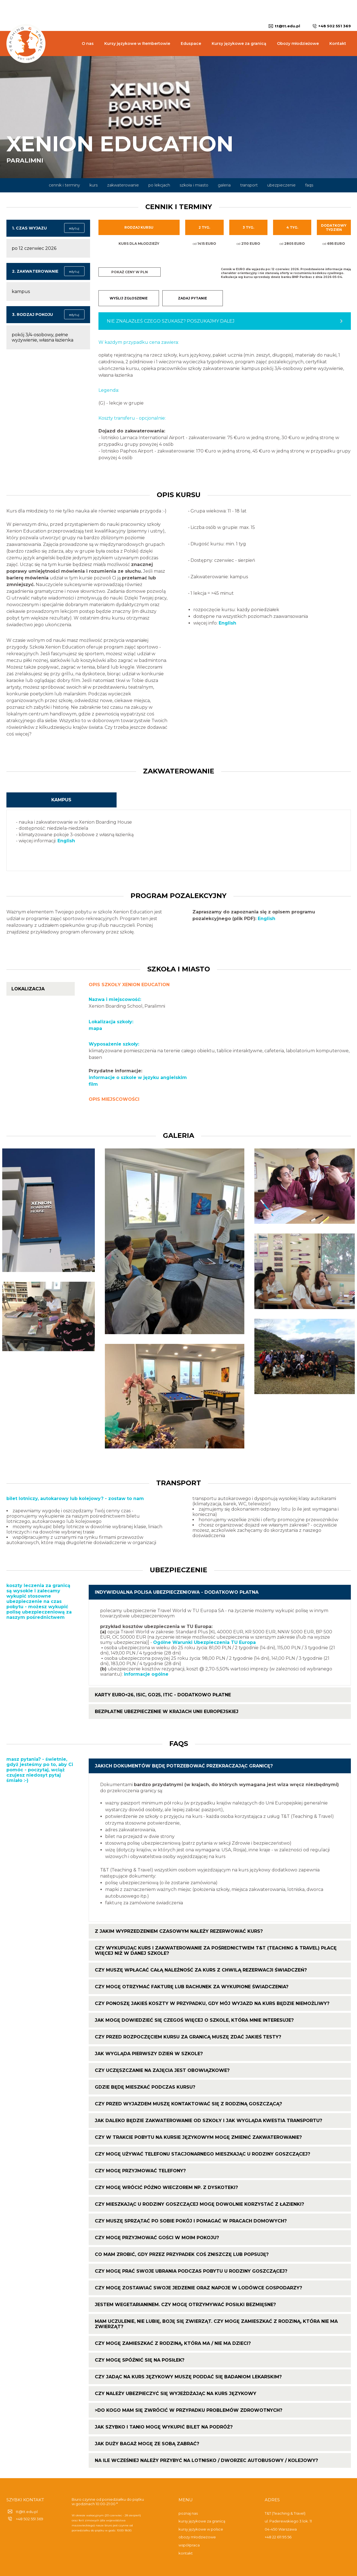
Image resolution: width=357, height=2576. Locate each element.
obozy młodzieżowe (197, 2537)
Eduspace (191, 43)
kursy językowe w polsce (200, 2529)
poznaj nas (188, 2513)
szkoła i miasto (194, 185)
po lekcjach (159, 185)
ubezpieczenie (281, 185)
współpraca (189, 2545)
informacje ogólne (146, 1674)
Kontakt (337, 43)
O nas (88, 43)
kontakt (185, 2553)
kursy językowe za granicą (201, 2521)
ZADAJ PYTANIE (192, 298)
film (93, 1084)
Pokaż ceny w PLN (129, 272)
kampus (61, 799)
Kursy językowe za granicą (239, 43)
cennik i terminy (64, 185)
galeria (224, 185)
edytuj (74, 228)
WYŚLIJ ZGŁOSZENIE (129, 298)
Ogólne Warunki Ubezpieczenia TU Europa (204, 1642)
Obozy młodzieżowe (298, 43)
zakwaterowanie (123, 185)
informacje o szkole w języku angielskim (138, 1077)
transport (249, 185)
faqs (309, 185)
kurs (94, 185)
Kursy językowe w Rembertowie (137, 43)
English (227, 623)
